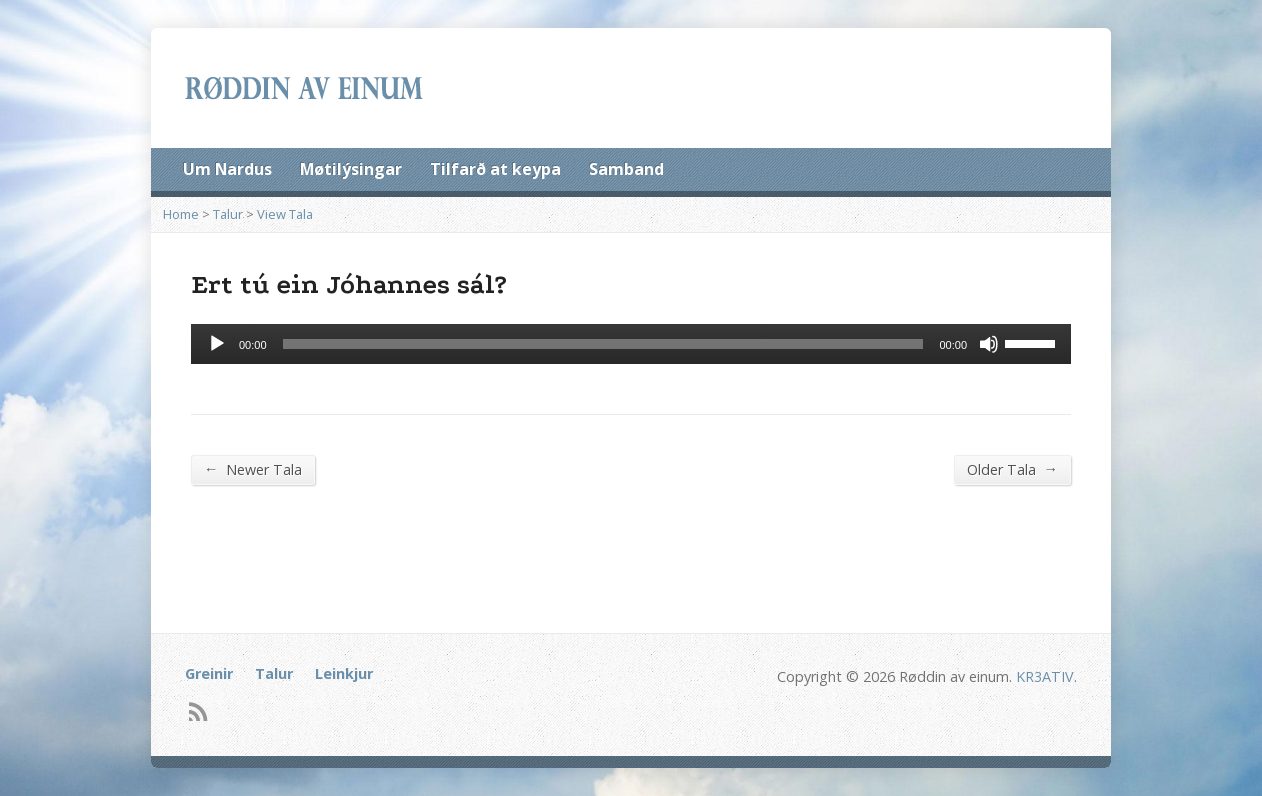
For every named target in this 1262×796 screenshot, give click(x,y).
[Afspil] (217, 344)
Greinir (209, 673)
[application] (631, 344)
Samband (626, 169)
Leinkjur (344, 673)
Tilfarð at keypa (495, 169)
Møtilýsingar (351, 169)
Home (181, 214)
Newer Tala (253, 469)
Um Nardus (227, 169)
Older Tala (1012, 469)
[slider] (603, 344)
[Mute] (989, 344)
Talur (228, 214)
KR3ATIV (1045, 676)
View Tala (285, 214)
